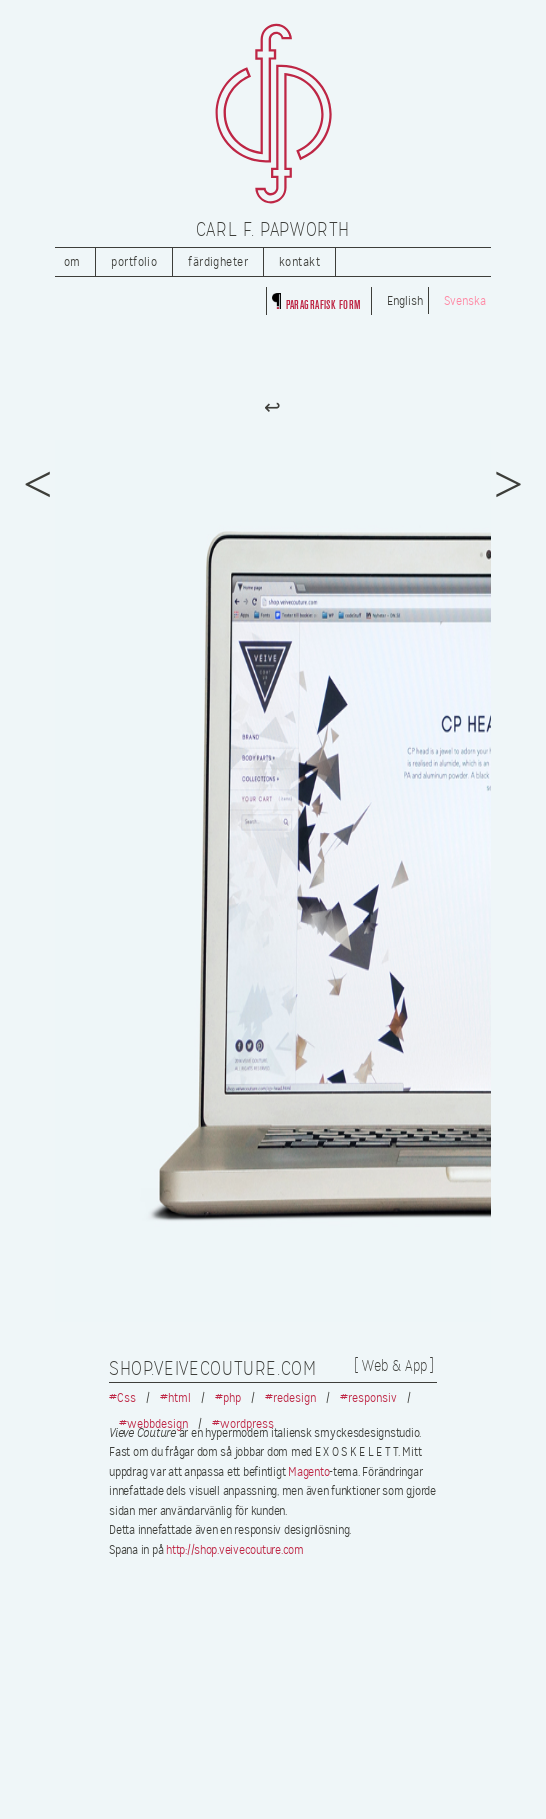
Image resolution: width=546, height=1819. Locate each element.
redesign (294, 1398)
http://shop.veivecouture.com (235, 1550)
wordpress (247, 1424)
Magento (308, 1472)
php (232, 1398)
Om (72, 262)
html (179, 1398)
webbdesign (157, 1424)
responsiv (372, 1398)
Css (126, 1398)
